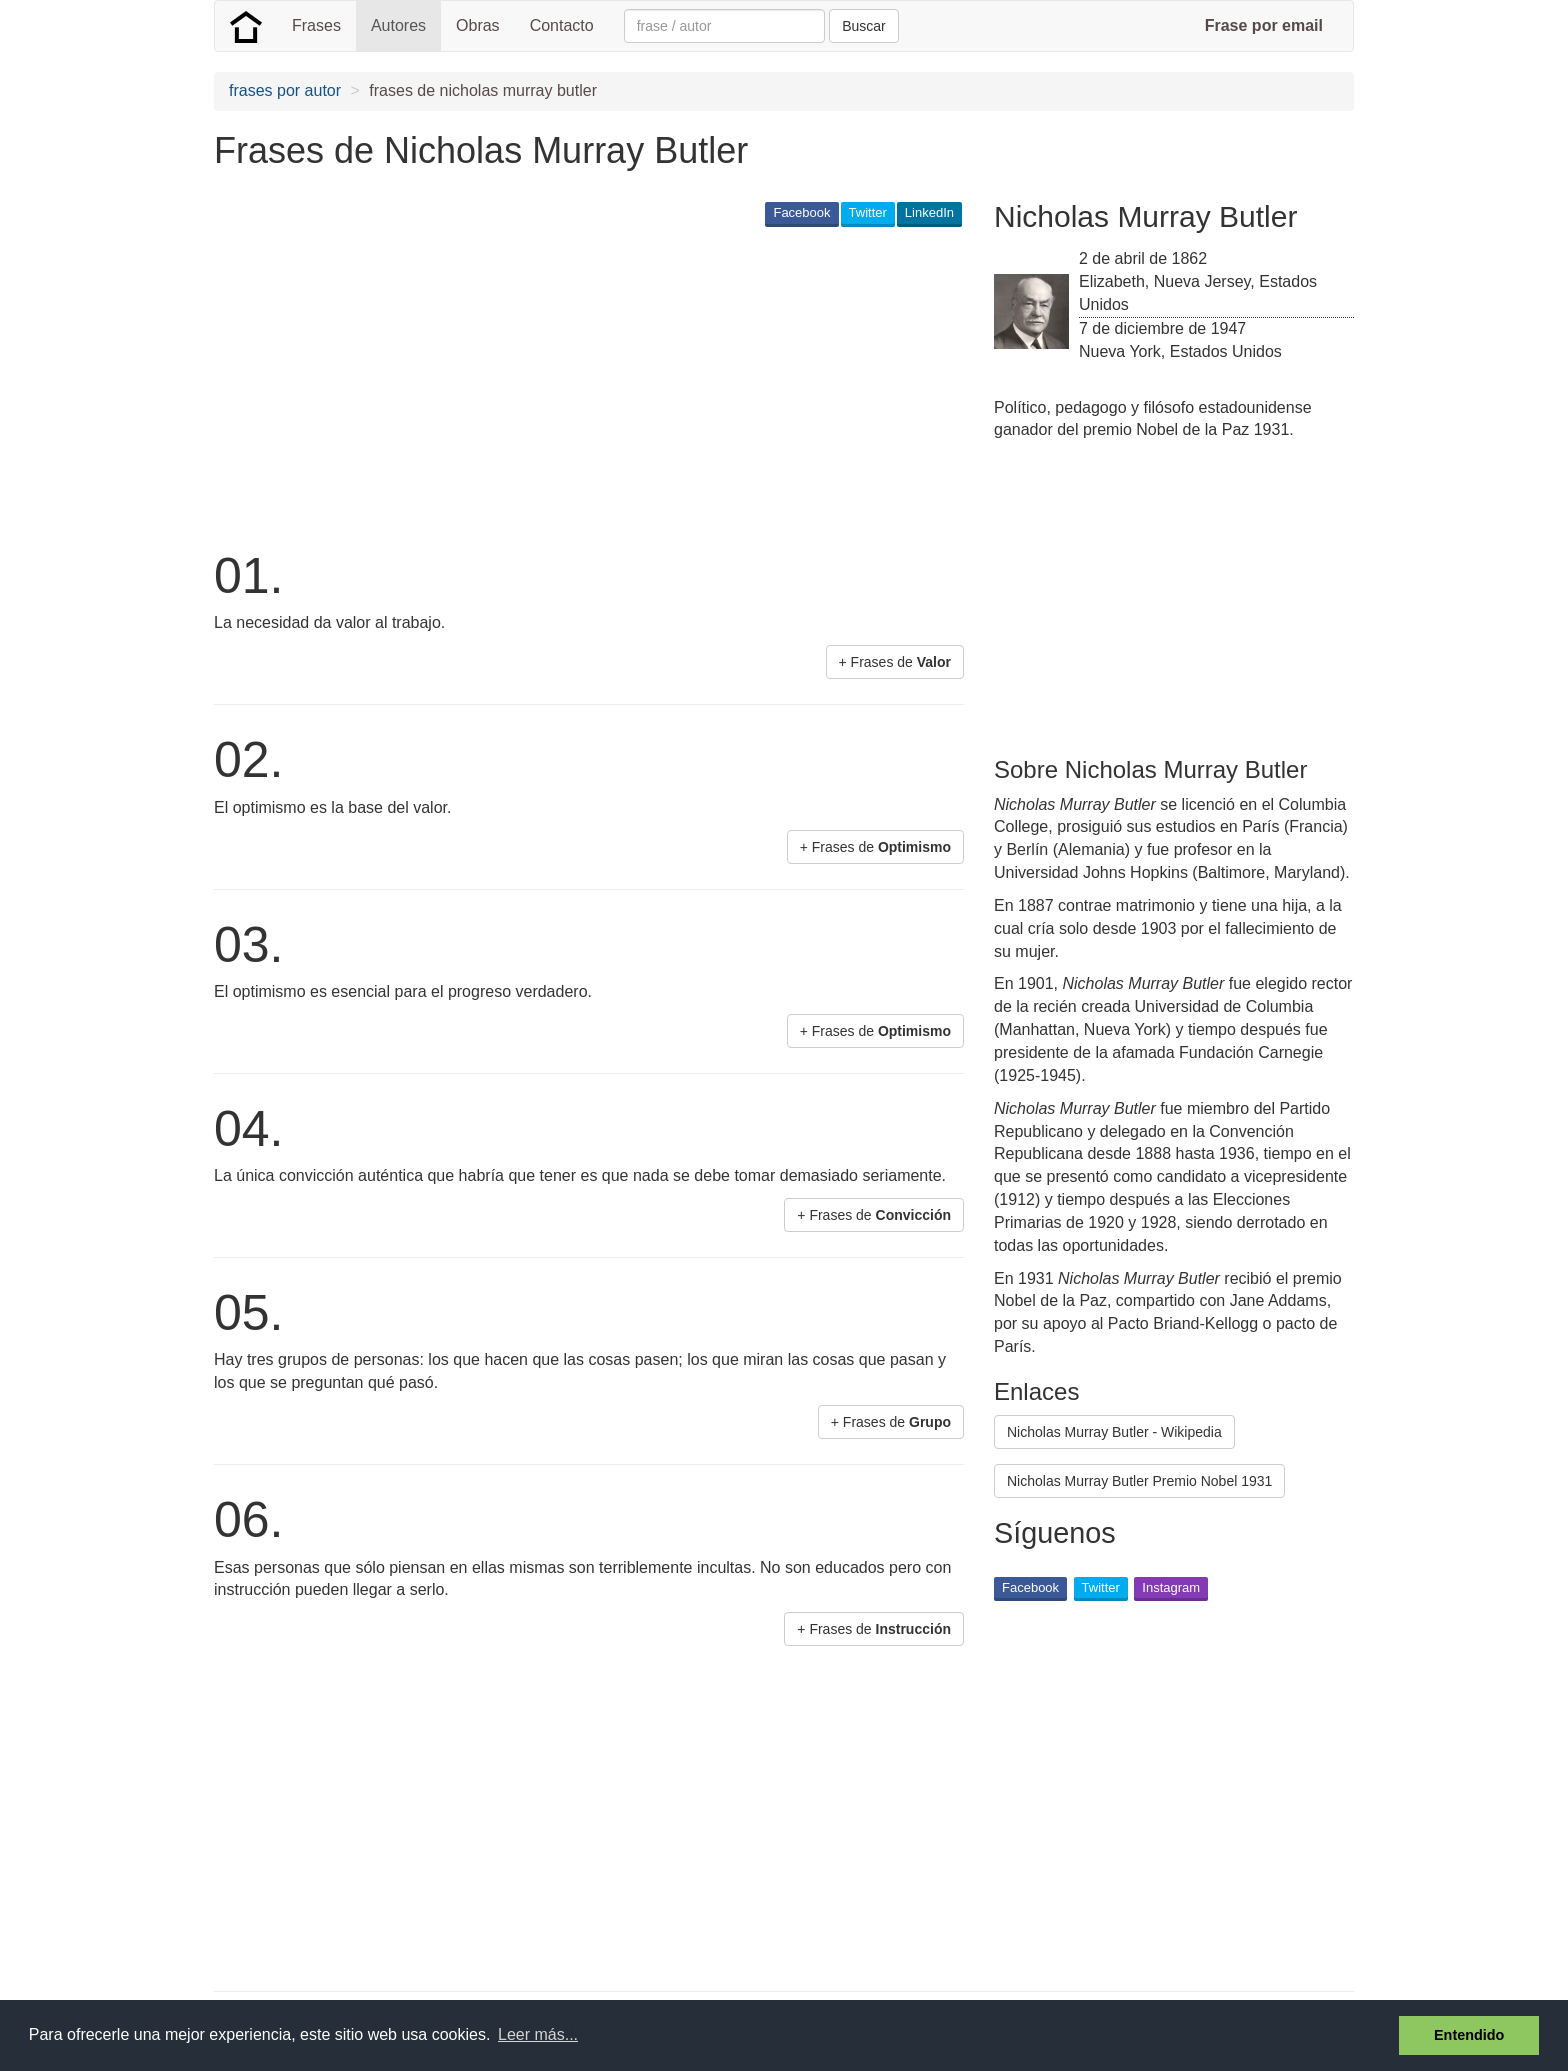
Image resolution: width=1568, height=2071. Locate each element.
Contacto (562, 25)
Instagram (1171, 1587)
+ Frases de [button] (895, 662)
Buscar (864, 26)
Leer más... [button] (538, 2034)
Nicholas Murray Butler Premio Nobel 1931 (1139, 1481)
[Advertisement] (578, 386)
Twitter (868, 212)
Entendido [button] (1469, 2035)
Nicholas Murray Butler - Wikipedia (1114, 1432)
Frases (316, 25)
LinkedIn (929, 212)
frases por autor (285, 90)
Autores (398, 25)
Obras (478, 25)
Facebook (801, 212)
